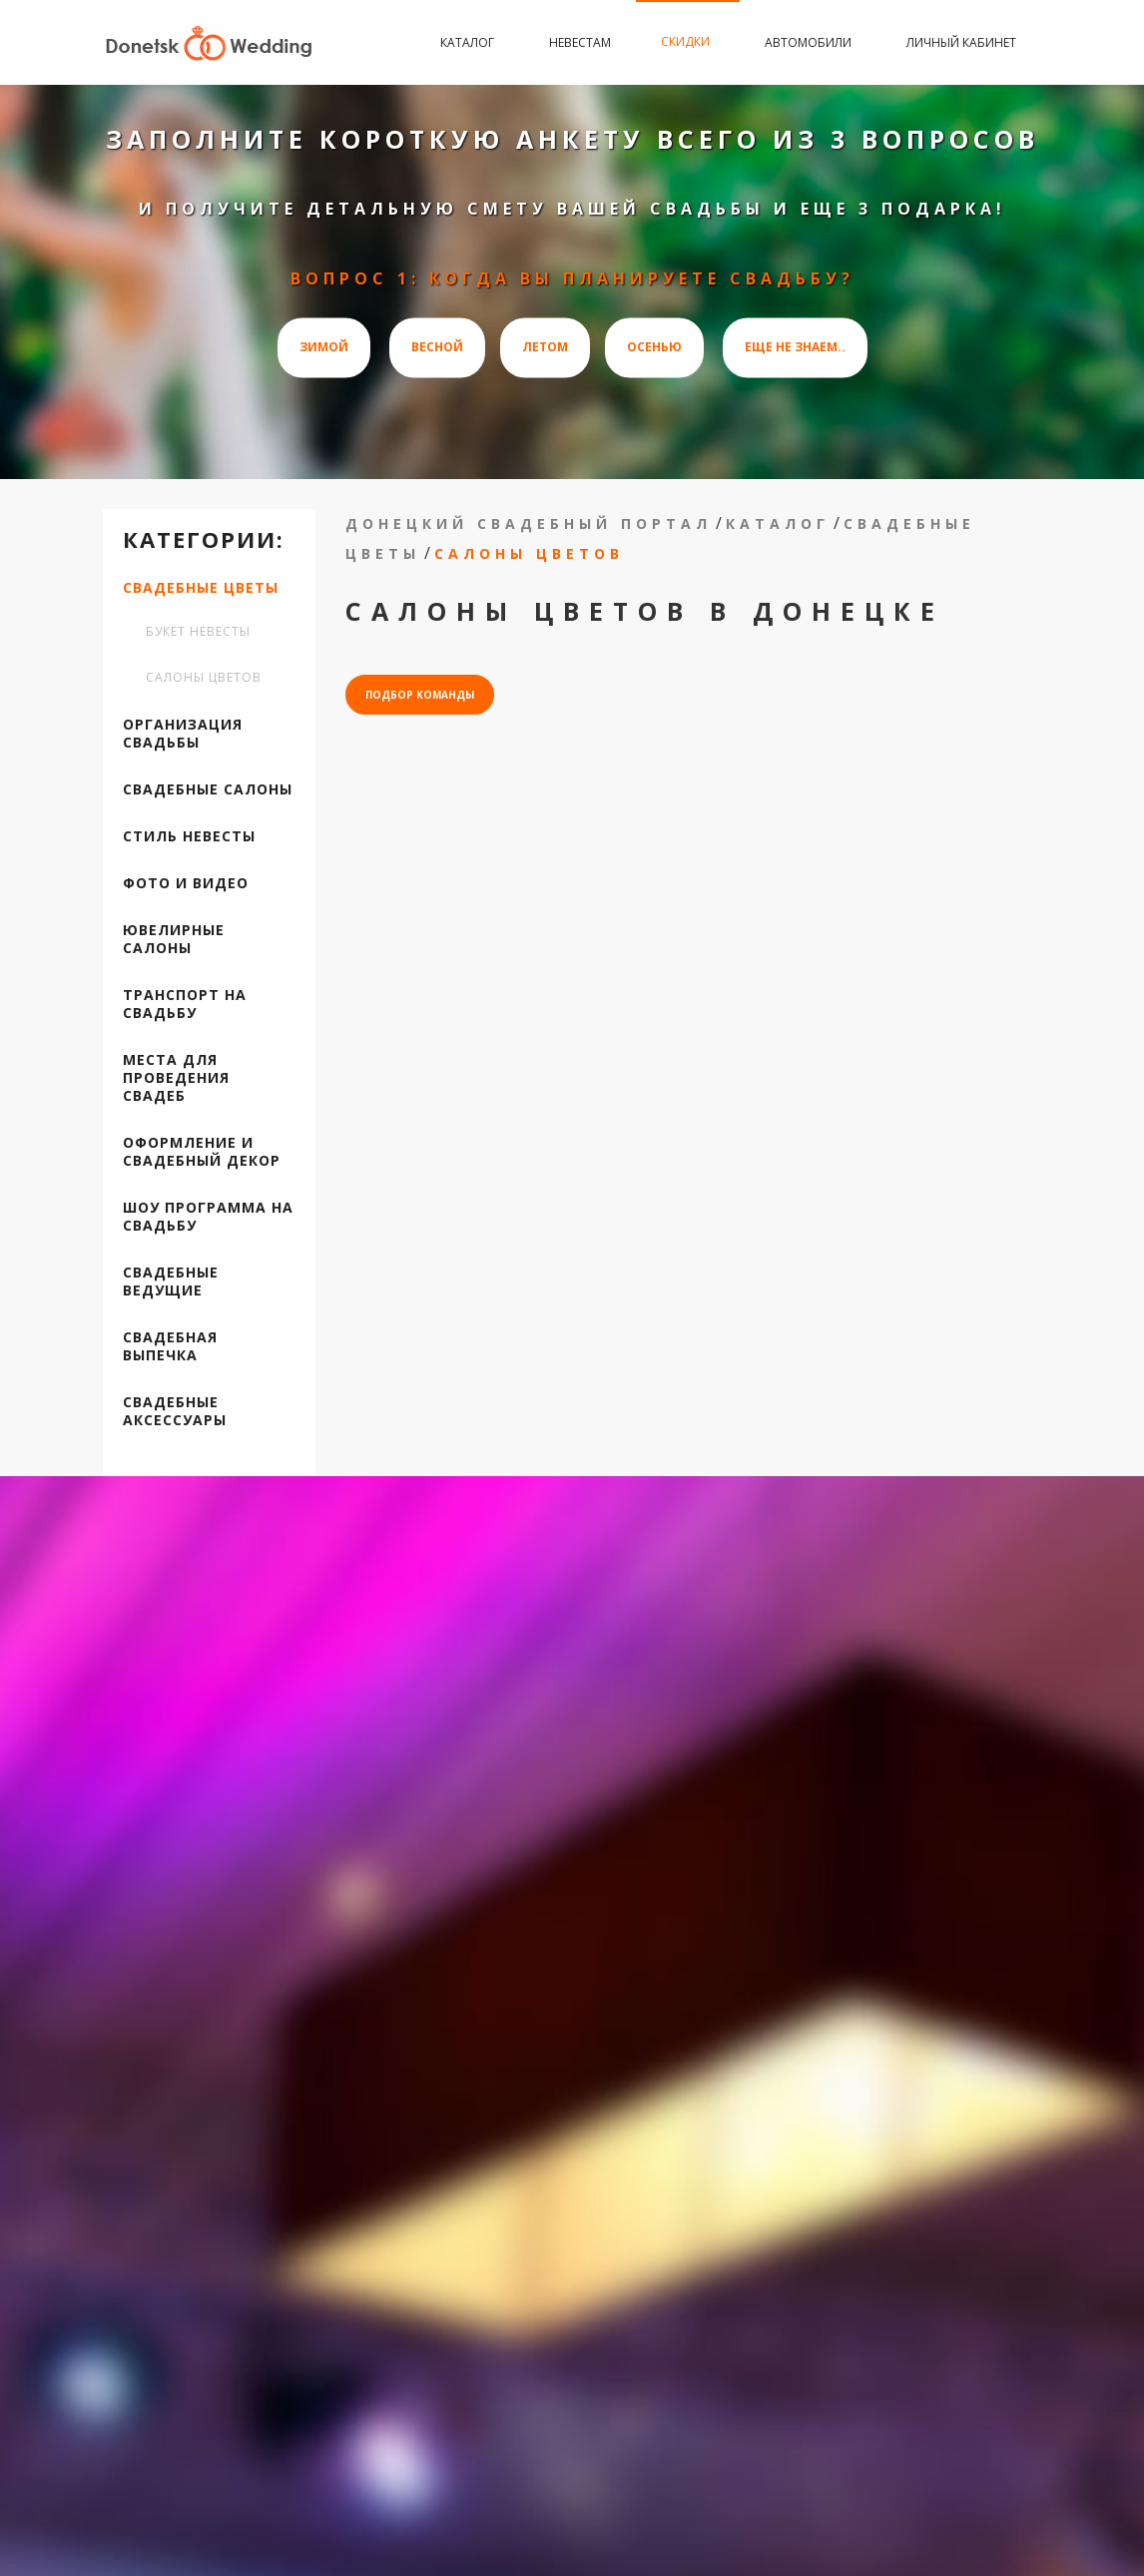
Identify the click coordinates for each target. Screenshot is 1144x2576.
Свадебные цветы (201, 588)
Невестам (580, 42)
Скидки (688, 41)
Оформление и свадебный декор (202, 1152)
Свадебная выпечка (170, 1346)
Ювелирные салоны (174, 939)
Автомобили (811, 42)
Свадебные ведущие (171, 1281)
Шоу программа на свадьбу (208, 1217)
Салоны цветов (204, 678)
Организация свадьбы (183, 734)
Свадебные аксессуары (175, 1411)
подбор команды (419, 695)
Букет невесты (198, 632)
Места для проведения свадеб (176, 1078)
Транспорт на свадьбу (185, 1004)
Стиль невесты (189, 836)
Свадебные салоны (207, 789)
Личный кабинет (961, 42)
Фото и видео (186, 883)
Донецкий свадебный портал (528, 523)
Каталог (469, 42)
